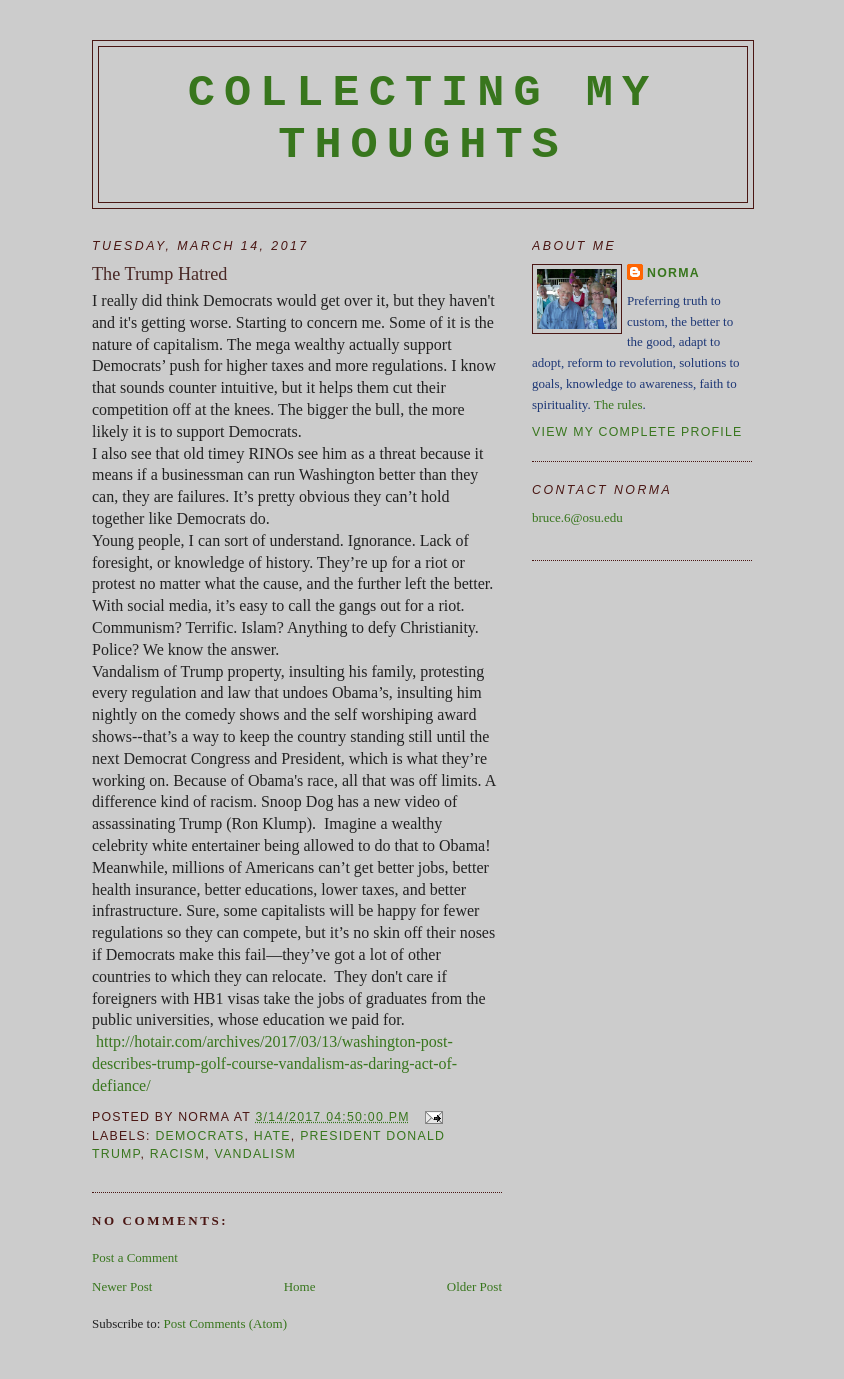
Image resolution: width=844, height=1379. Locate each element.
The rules (618, 404)
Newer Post (122, 1286)
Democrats (199, 1136)
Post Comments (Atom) (226, 1323)
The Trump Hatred (159, 274)
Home (300, 1286)
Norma (673, 273)
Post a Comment (135, 1257)
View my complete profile (637, 432)
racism (177, 1154)
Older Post (474, 1286)
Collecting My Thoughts (423, 119)
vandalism (256, 1154)
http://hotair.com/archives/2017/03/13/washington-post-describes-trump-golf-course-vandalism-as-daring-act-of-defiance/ (274, 1063)
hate (272, 1136)
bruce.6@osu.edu (577, 517)
